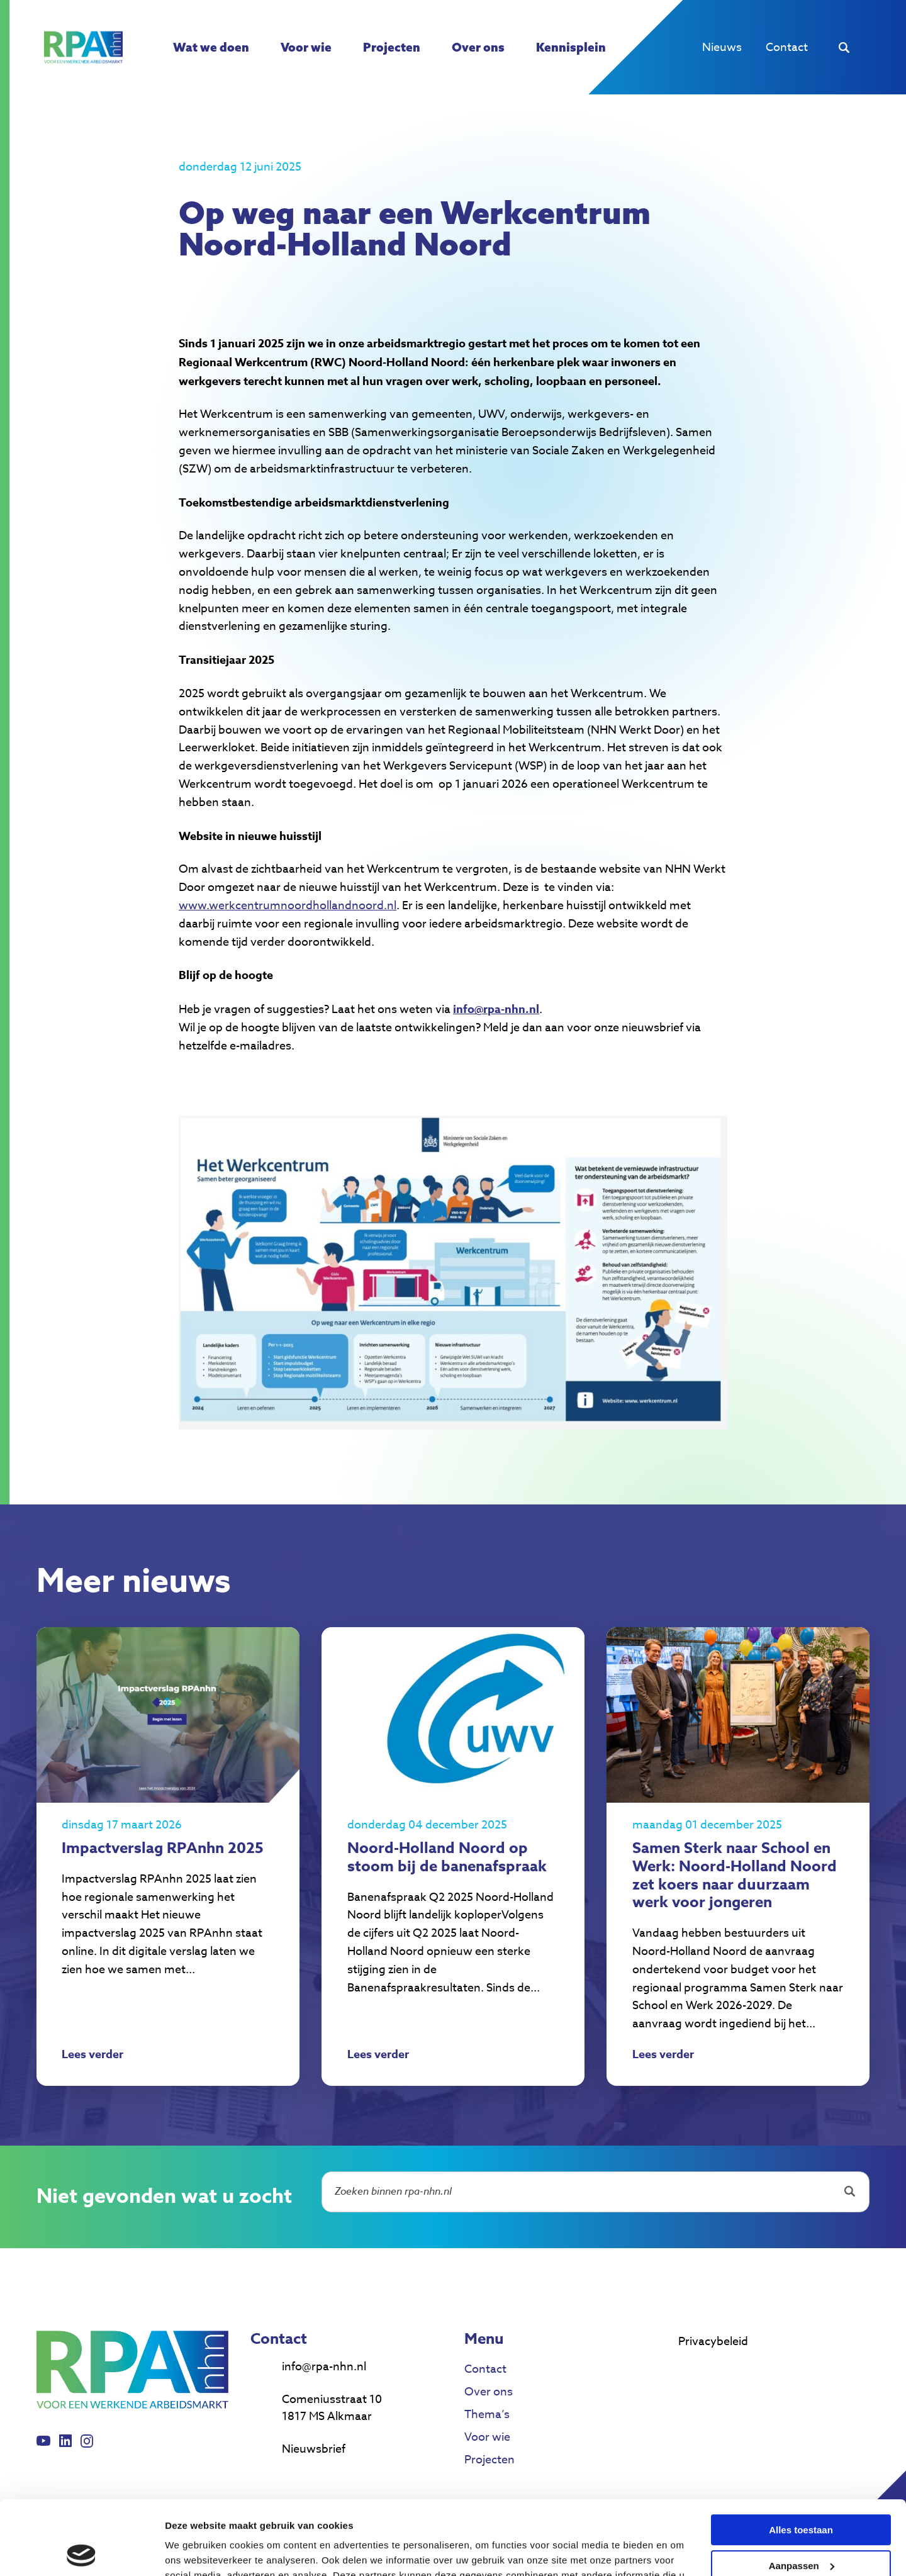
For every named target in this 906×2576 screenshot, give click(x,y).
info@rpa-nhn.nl (324, 2366)
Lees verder (92, 2056)
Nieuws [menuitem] (722, 47)
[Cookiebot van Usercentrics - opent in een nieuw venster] (81, 2551)
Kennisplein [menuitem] (571, 47)
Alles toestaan (801, 2456)
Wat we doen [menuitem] (211, 47)
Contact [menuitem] (787, 47)
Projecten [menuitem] (391, 47)
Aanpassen (801, 2491)
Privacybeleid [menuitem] (713, 2341)
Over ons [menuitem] (478, 47)
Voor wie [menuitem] (306, 47)
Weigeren (801, 2527)
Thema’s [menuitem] (487, 2414)
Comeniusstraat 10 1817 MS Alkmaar (332, 2408)
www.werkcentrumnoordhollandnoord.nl (287, 905)
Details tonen (195, 2551)
